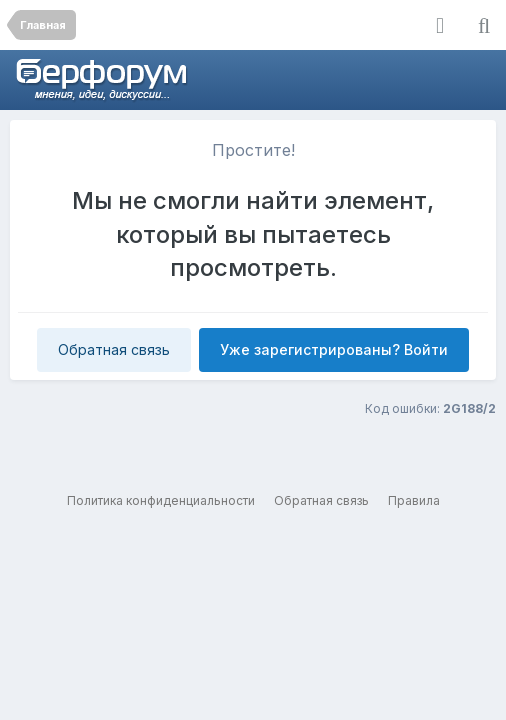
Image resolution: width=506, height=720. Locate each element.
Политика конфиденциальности (161, 500)
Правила (414, 500)
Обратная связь (114, 349)
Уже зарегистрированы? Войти (334, 349)
